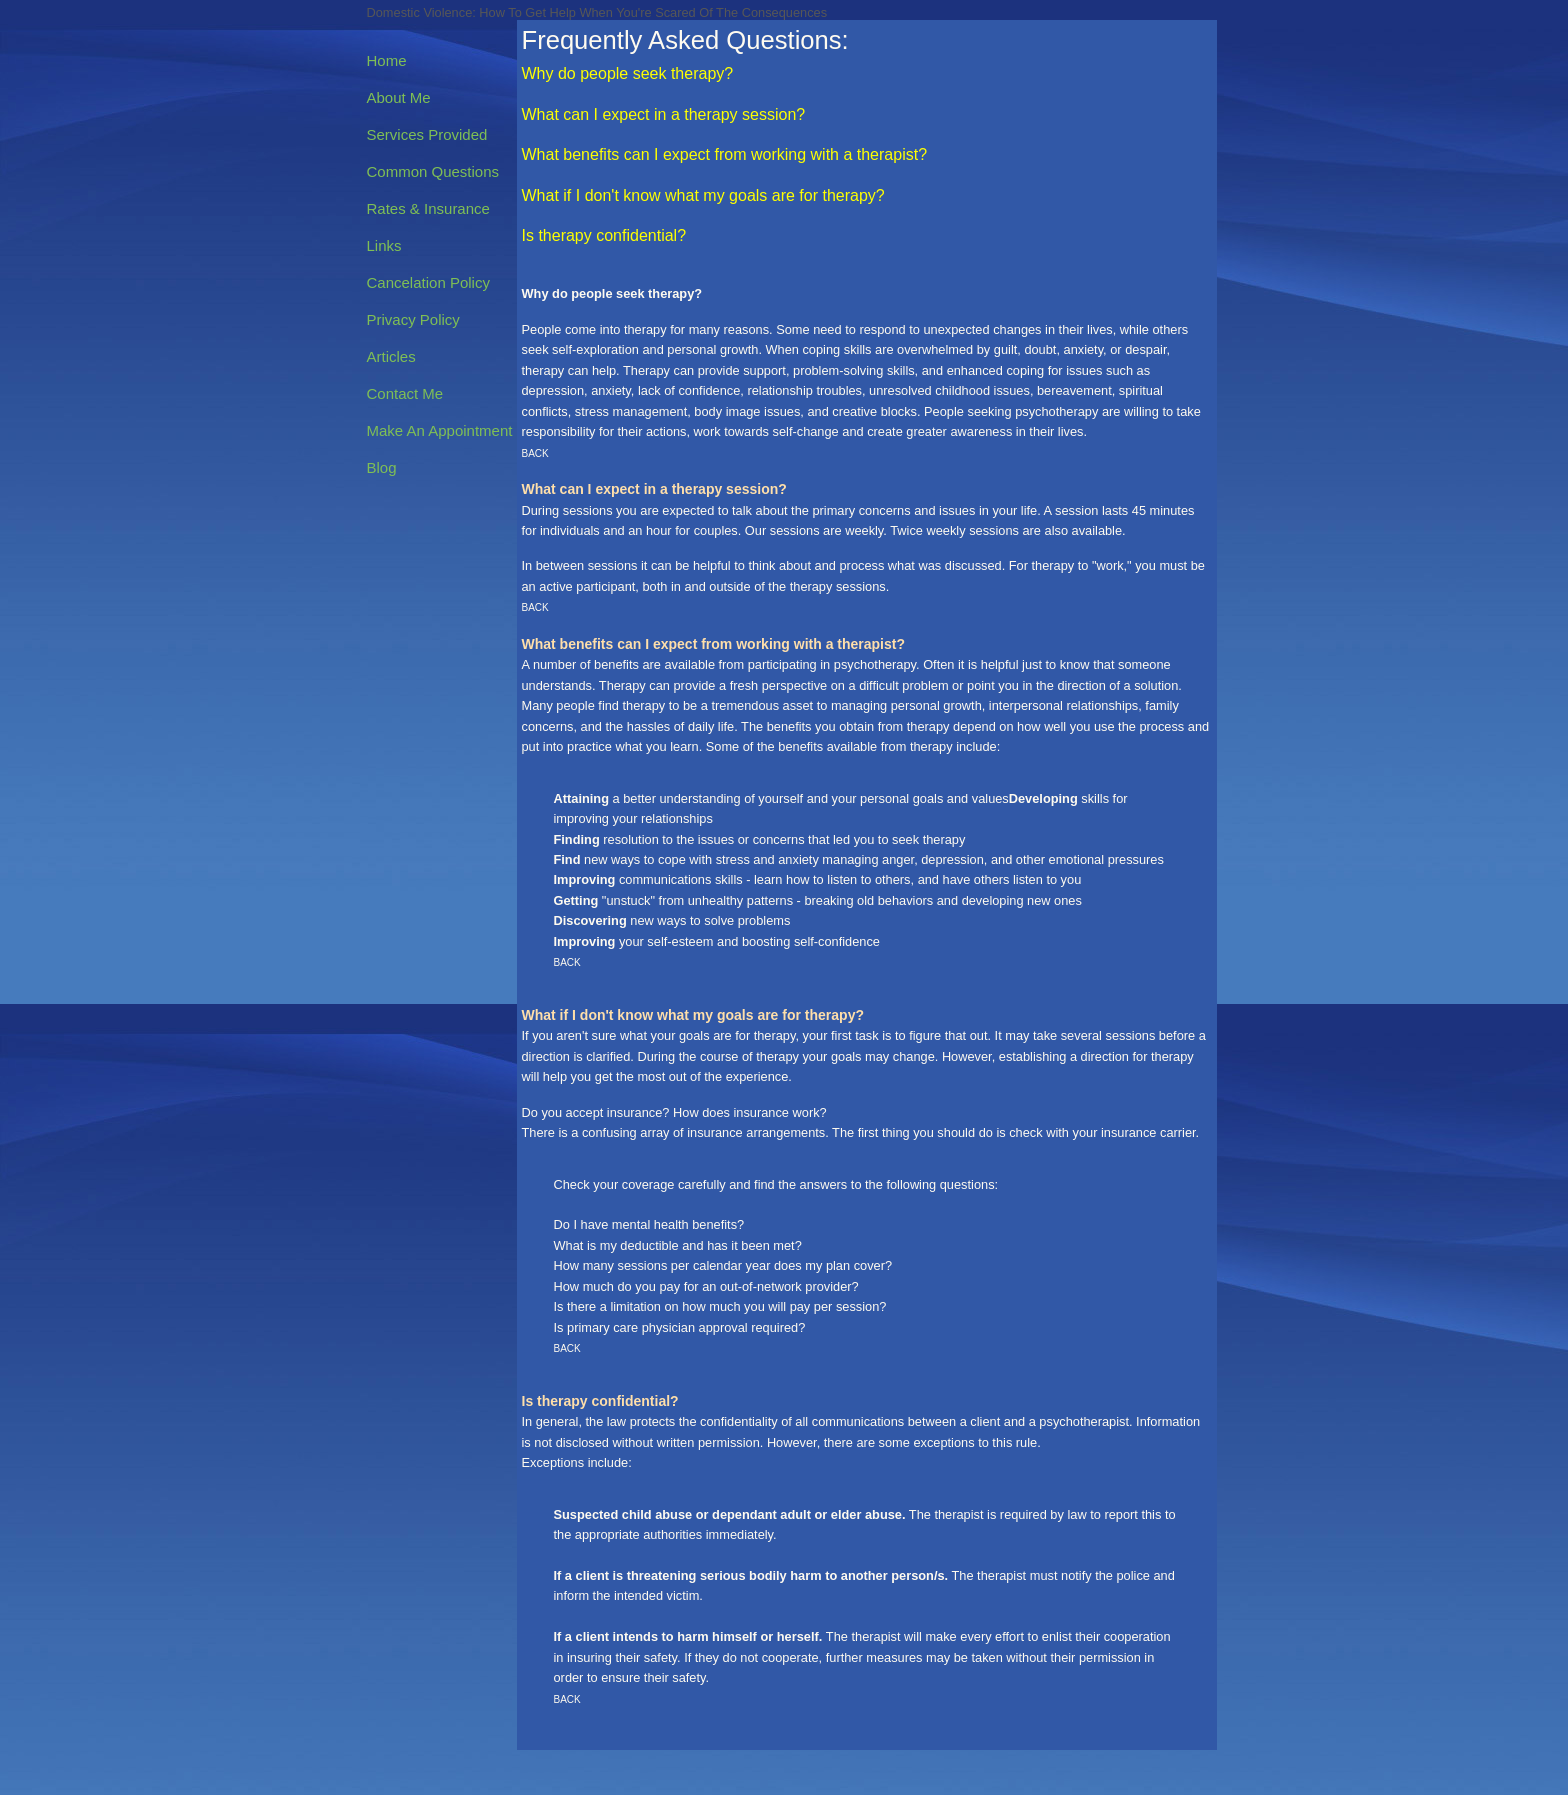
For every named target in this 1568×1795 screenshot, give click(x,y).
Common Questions (433, 171)
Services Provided (427, 134)
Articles (391, 356)
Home (387, 60)
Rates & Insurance (428, 208)
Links (384, 245)
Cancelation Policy (428, 282)
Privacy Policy (413, 319)
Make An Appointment (440, 430)
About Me (399, 97)
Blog (382, 467)
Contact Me (405, 393)
